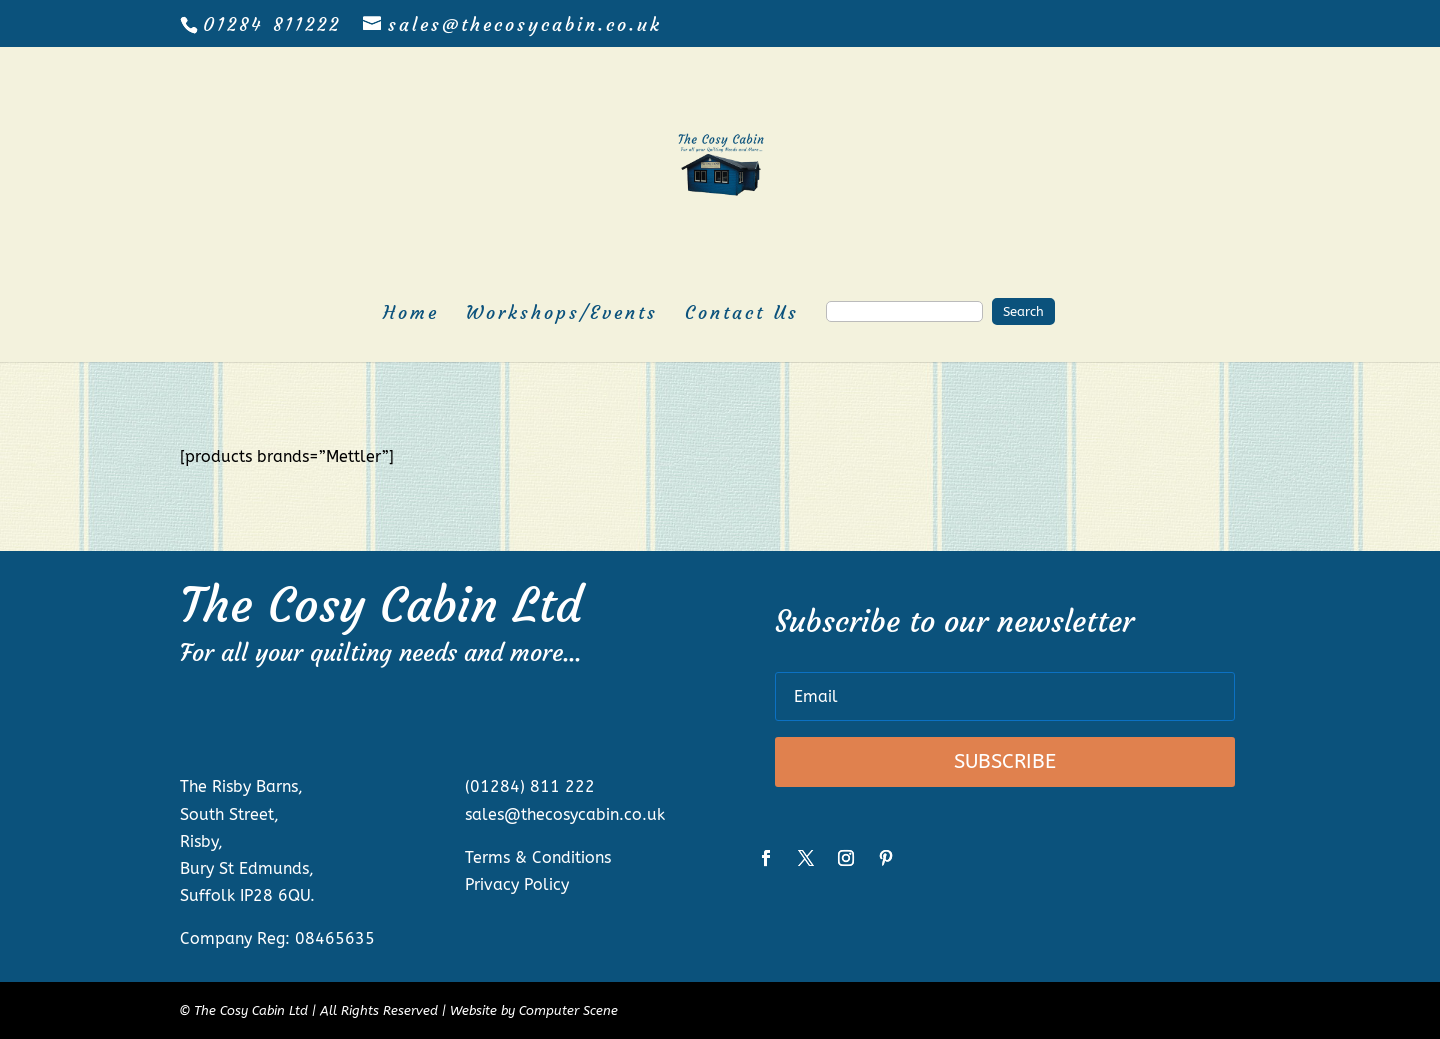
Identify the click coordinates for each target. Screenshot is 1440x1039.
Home (411, 315)
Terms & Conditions (538, 857)
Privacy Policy (517, 884)
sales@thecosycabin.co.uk (565, 814)
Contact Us (742, 315)
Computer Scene (568, 1010)
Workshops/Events (562, 315)
